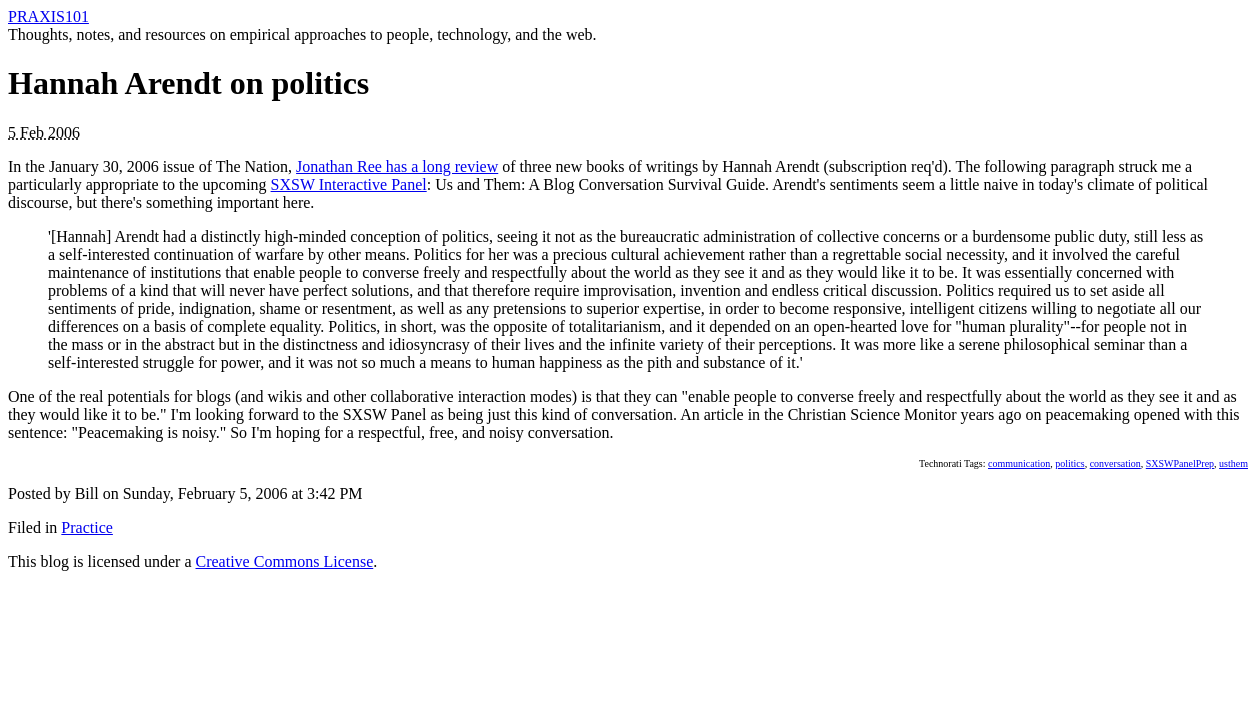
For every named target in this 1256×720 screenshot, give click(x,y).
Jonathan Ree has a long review (397, 166)
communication (1019, 463)
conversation (1115, 463)
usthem (1233, 463)
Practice (87, 527)
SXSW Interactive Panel (349, 184)
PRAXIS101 (48, 16)
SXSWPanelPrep (1180, 463)
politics (1069, 463)
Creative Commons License (285, 561)
